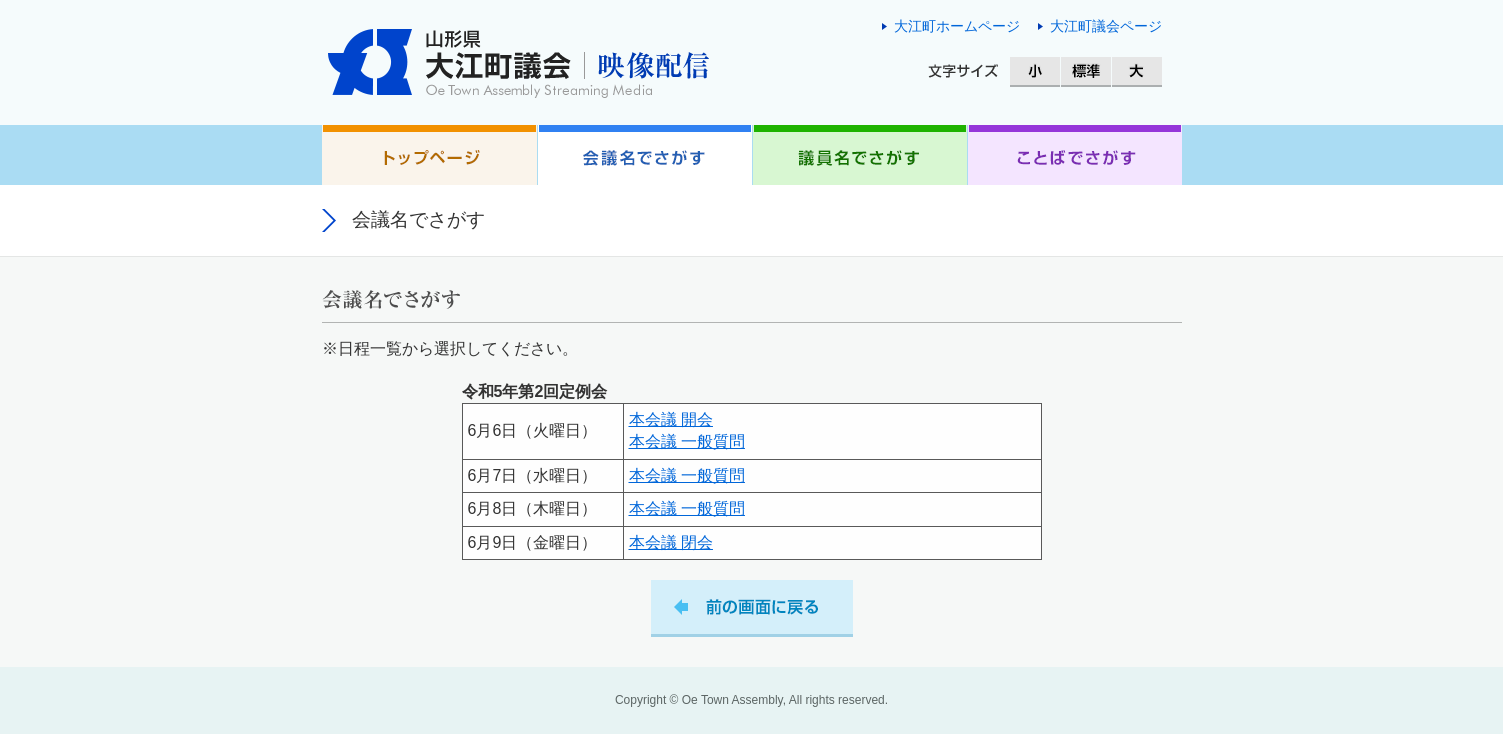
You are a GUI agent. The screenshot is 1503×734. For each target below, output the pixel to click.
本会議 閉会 (671, 542)
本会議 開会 (671, 419)
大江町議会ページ (1106, 26)
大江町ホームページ (957, 26)
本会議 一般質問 (687, 441)
